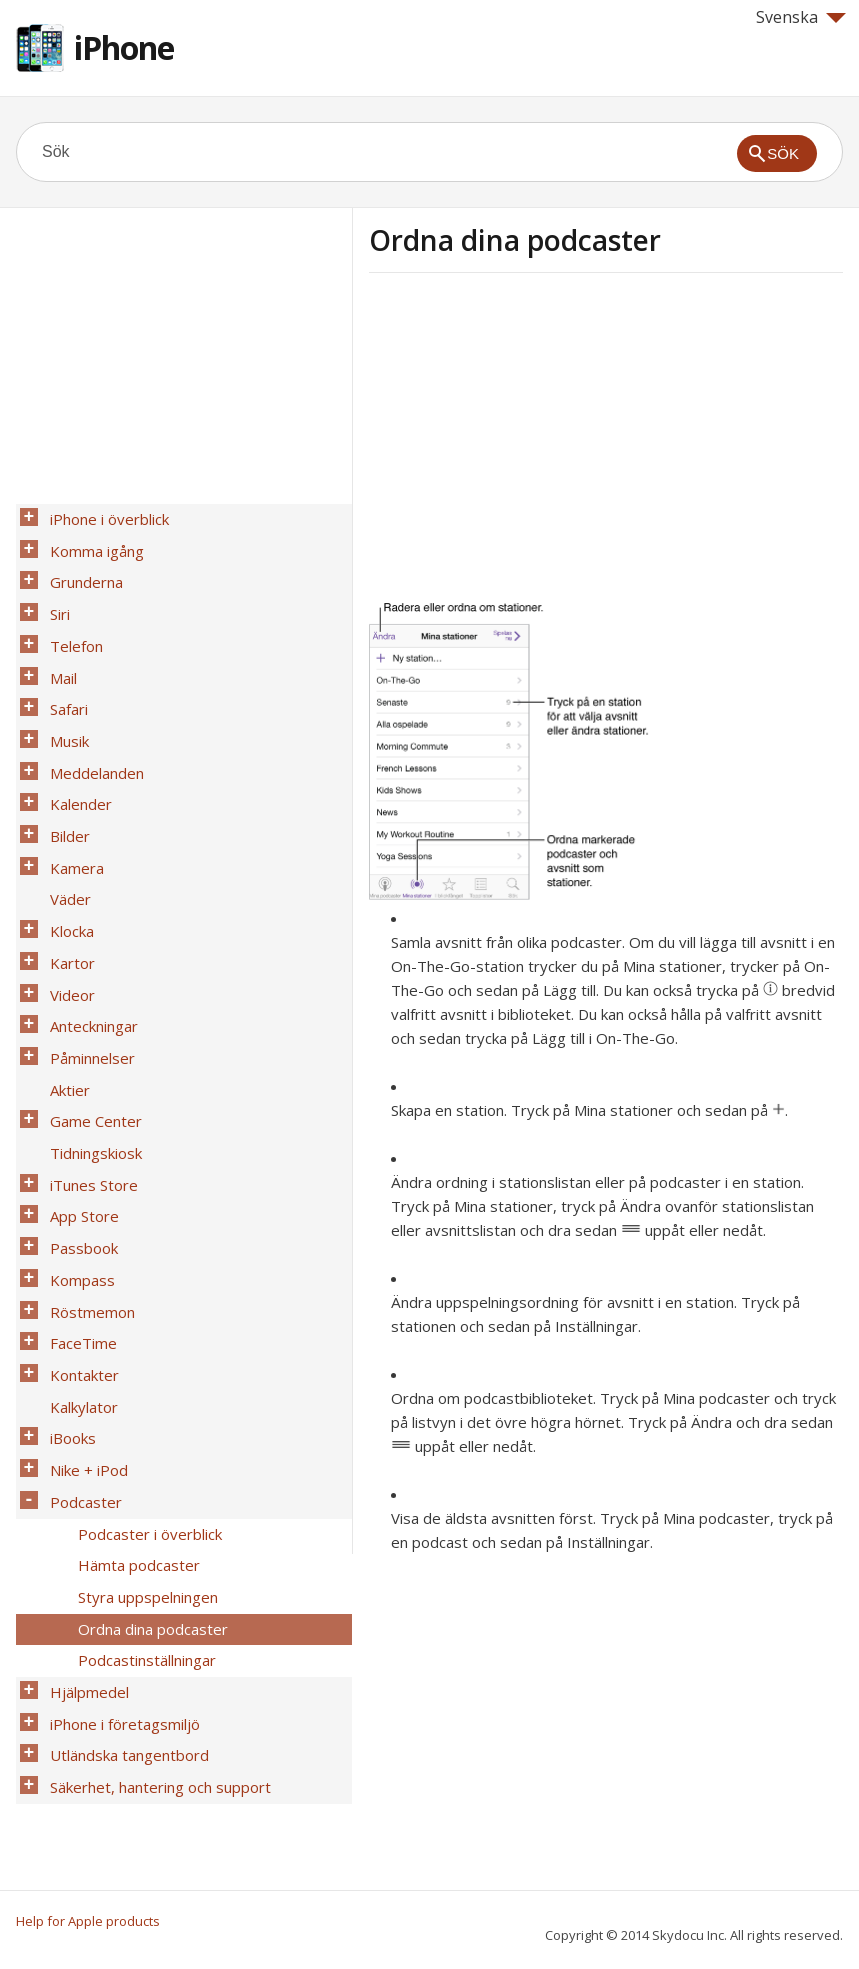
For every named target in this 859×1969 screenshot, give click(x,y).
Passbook (78, 1115)
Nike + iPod (83, 1297)
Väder (64, 829)
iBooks (67, 1271)
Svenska (801, 17)
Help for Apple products (88, 1921)
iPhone (124, 47)
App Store (78, 1089)
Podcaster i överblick (144, 1349)
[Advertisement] (537, 443)
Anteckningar (88, 933)
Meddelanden (91, 725)
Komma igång (91, 543)
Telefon (70, 621)
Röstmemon (86, 1167)
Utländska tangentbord (123, 1531)
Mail (57, 647)
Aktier (64, 985)
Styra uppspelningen (142, 1401)
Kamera (71, 803)
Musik (63, 699)
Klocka (66, 855)
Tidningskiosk (90, 1037)
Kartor (66, 881)
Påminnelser (86, 959)
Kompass (76, 1141)
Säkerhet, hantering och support (154, 1557)
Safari (63, 673)
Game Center (90, 1011)
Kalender (75, 751)
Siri (54, 595)
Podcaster (80, 1323)
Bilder (64, 777)
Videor (66, 907)
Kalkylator (78, 1245)
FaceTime (77, 1193)
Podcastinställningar (141, 1453)
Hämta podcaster (133, 1375)
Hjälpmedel (83, 1479)
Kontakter (78, 1219)
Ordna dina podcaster (147, 1427)
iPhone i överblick (103, 517)
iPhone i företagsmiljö (119, 1505)
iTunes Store (88, 1063)
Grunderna (80, 569)
